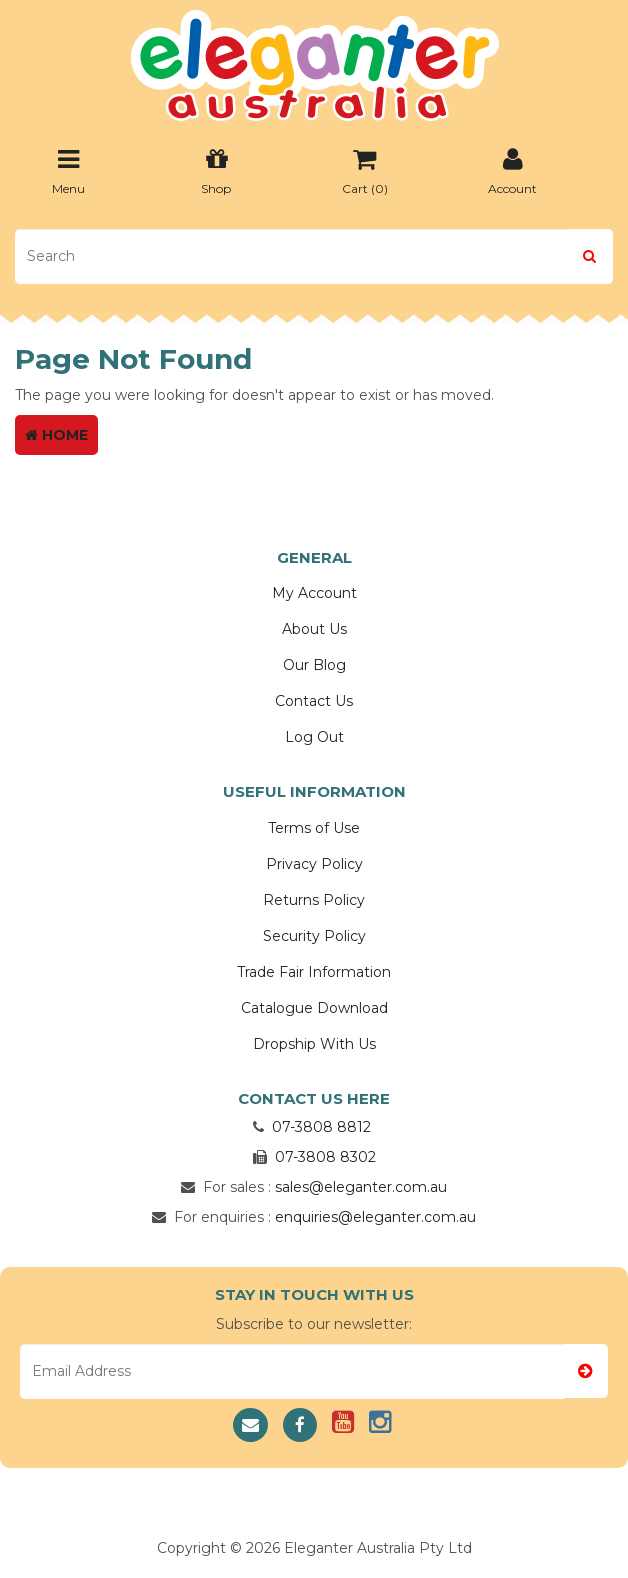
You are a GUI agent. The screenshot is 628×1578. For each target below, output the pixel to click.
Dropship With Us (314, 1044)
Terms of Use (314, 828)
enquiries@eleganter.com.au (375, 1217)
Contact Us (314, 701)
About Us (314, 629)
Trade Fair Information (314, 972)
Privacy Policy (314, 864)
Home (56, 435)
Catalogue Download (314, 1008)
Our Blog (314, 665)
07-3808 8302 (325, 1157)
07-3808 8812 (321, 1127)
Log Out (314, 737)
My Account (314, 593)
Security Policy (314, 936)
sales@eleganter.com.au (361, 1187)
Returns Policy (314, 900)
